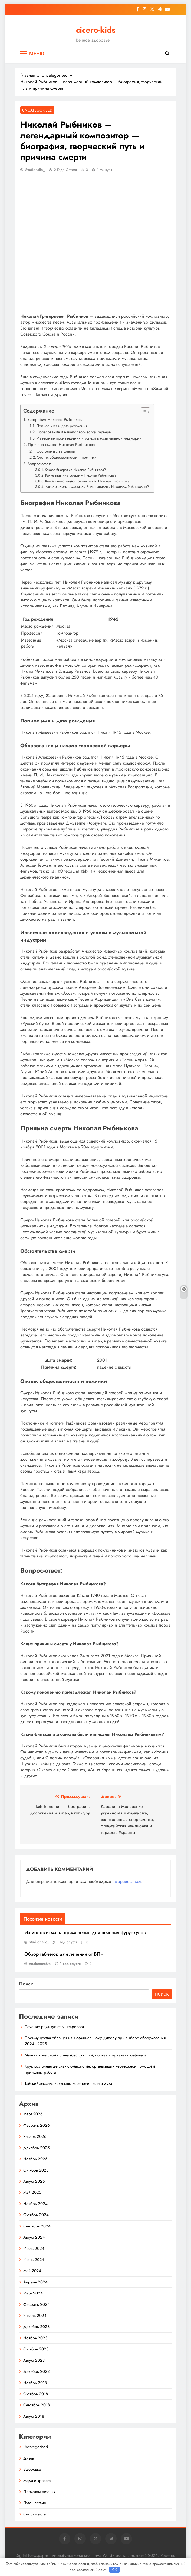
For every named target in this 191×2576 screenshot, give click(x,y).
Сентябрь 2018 (36, 2405)
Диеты (29, 2458)
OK (114, 2570)
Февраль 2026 (36, 2125)
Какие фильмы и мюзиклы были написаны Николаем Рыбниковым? (97, 486)
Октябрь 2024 (36, 2215)
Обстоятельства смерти (56, 451)
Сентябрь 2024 (37, 2226)
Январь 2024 (35, 2316)
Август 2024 (34, 2237)
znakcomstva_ (40, 1963)
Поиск (26, 1983)
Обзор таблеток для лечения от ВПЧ (64, 1954)
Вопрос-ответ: (39, 464)
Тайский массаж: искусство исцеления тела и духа (68, 2083)
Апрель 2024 (35, 2282)
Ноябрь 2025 (35, 2159)
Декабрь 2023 (36, 2327)
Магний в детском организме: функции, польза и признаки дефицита (85, 2055)
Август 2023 (34, 2360)
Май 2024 (32, 2271)
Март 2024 (33, 2293)
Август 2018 (33, 2416)
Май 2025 (32, 2192)
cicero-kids (95, 30)
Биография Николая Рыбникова (55, 420)
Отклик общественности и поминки (67, 457)
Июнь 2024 (33, 2260)
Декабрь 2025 (36, 2148)
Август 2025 (34, 2181)
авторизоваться (127, 1881)
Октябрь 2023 (35, 2349)
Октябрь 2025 (35, 2170)
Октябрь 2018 (35, 2394)
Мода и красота (37, 2481)
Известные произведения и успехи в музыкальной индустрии (89, 438)
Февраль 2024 (36, 2304)
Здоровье (32, 2469)
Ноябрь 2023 (35, 2338)
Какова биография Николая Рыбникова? (75, 469)
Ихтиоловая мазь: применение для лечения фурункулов (85, 1932)
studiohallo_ (35, 169)
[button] (143, 411)
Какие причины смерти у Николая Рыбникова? (80, 475)
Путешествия (34, 2503)
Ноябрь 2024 (35, 2204)
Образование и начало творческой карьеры (74, 432)
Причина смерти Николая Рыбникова (61, 445)
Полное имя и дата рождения (61, 425)
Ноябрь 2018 (35, 2383)
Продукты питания (39, 2492)
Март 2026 (33, 2114)
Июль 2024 (33, 2249)
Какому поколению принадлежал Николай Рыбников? (87, 481)
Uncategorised (37, 110)
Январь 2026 (35, 2136)
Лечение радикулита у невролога (54, 2027)
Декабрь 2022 (36, 2371)
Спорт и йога (34, 2514)
